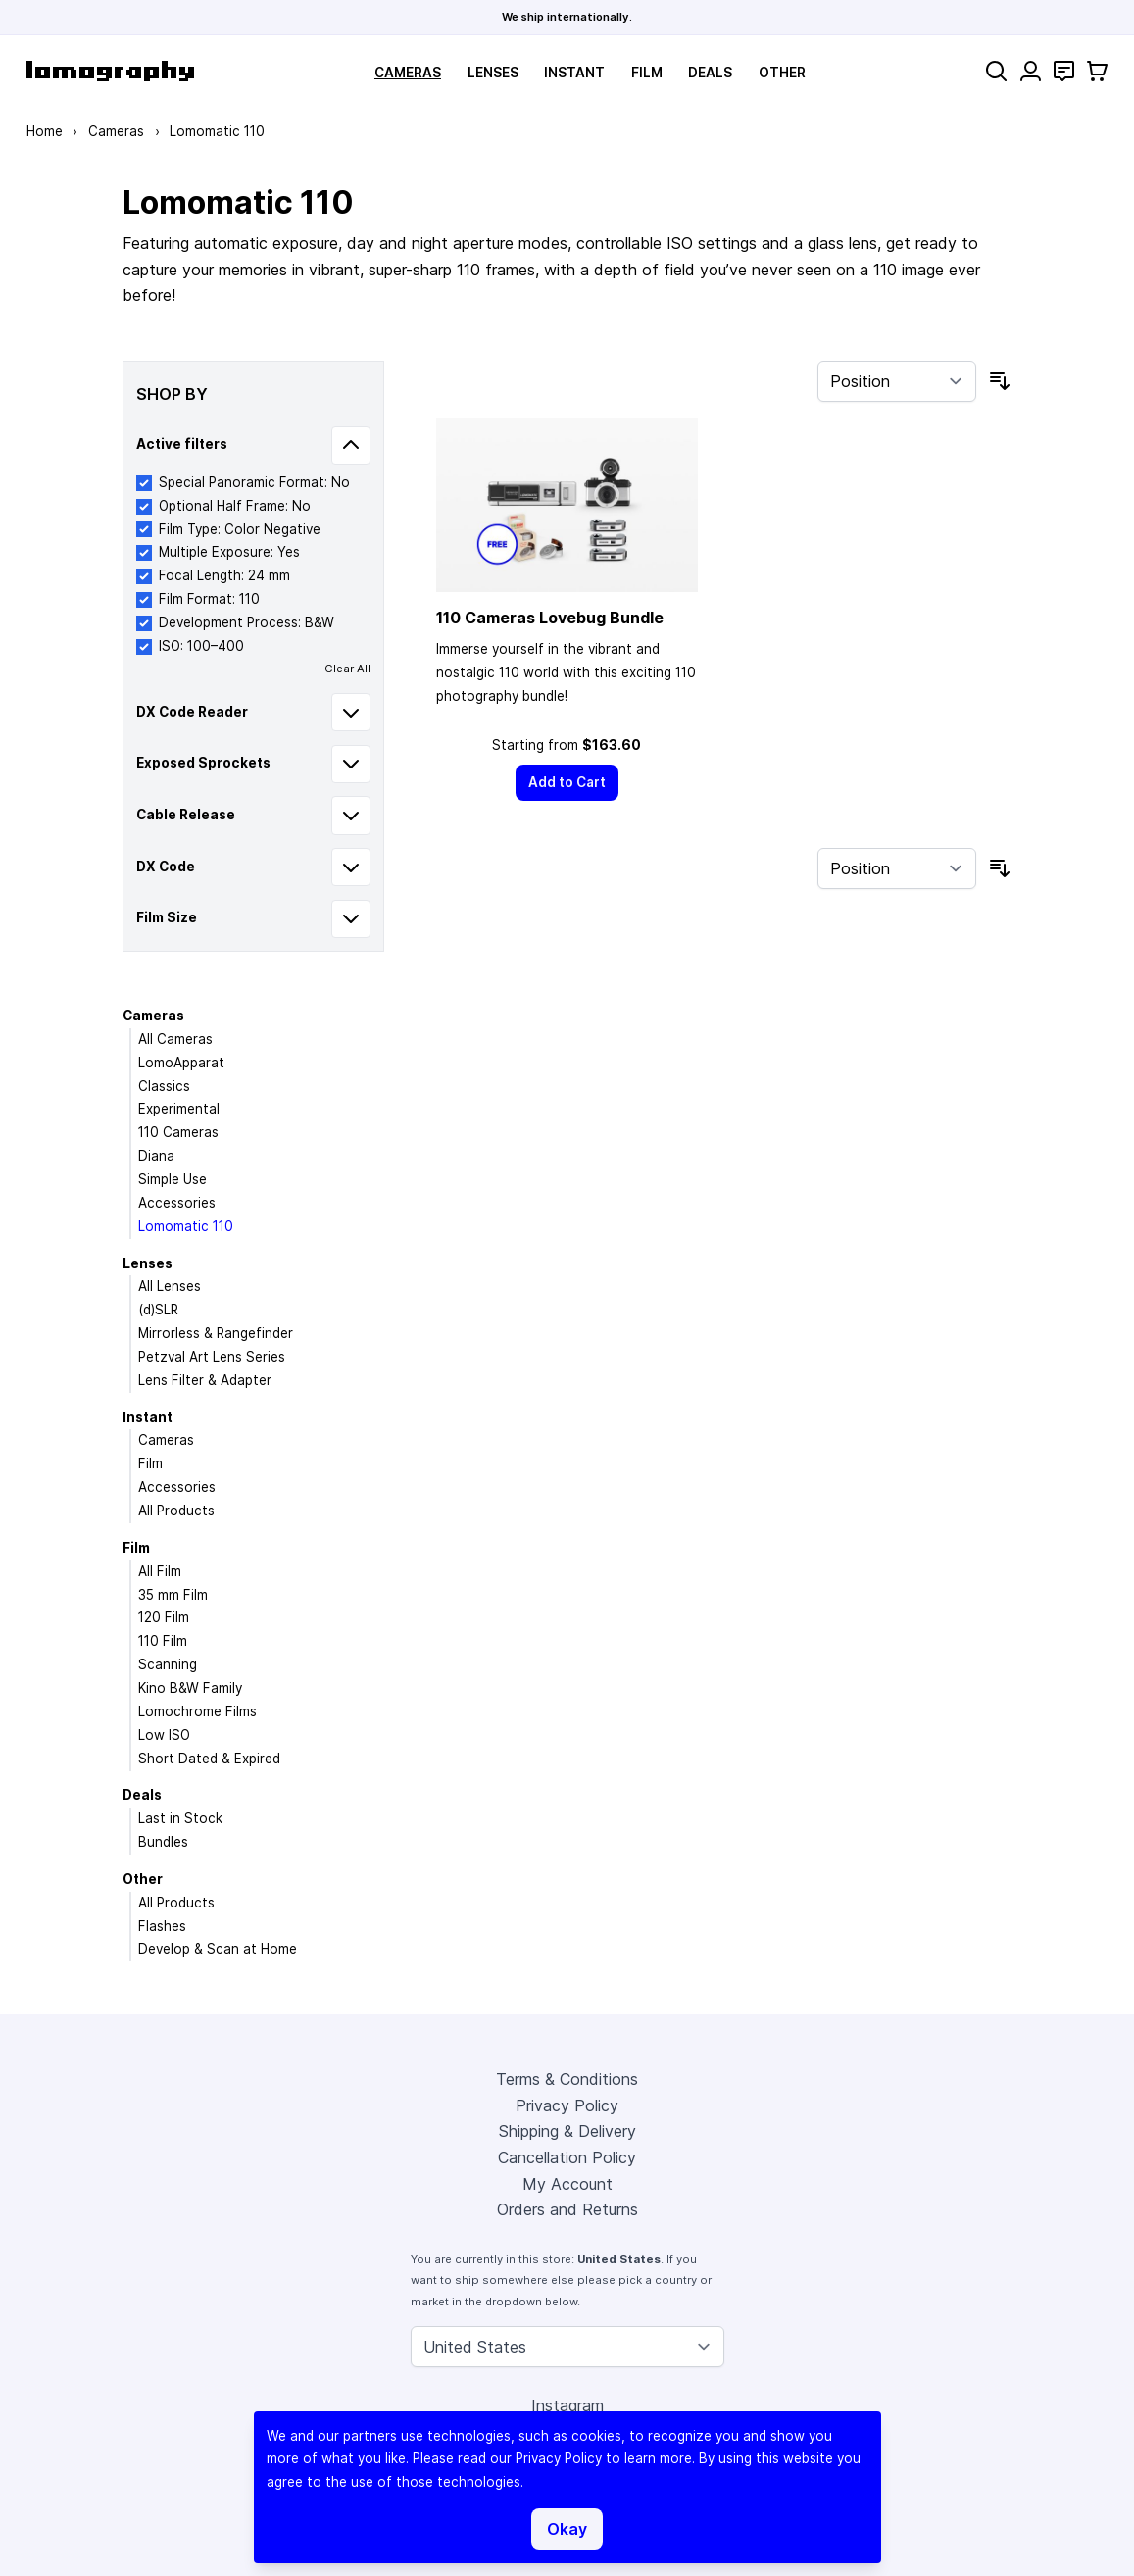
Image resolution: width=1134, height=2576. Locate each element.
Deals (710, 72)
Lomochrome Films (197, 1711)
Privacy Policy (567, 2105)
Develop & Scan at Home (217, 1949)
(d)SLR (158, 1309)
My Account (567, 2184)
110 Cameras (178, 1132)
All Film (159, 1571)
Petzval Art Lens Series (211, 1356)
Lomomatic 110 (185, 1226)
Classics (164, 1086)
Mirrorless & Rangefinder (215, 1333)
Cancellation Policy (567, 2157)
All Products (176, 1510)
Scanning (167, 1664)
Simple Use (172, 1179)
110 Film (162, 1641)
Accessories (177, 1203)
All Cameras (175, 1039)
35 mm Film (173, 1595)
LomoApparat (181, 1062)
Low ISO (164, 1735)
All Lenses (169, 1286)
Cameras (407, 72)
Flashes (162, 1926)
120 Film (163, 1617)
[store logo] (110, 71)
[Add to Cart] (567, 783)
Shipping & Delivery (567, 2131)
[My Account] (1030, 71)
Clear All (347, 668)
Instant (574, 72)
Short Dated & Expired (209, 1758)
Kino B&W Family (190, 1688)
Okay (567, 2529)
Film (647, 72)
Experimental (179, 1108)
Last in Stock (180, 1818)
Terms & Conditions (567, 2079)
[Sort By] (896, 381)
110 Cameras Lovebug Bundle (550, 617)
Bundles (163, 1842)
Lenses (493, 72)
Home (44, 131)
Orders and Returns (567, 2209)
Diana (156, 1156)
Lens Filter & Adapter (204, 1380)
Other (782, 72)
